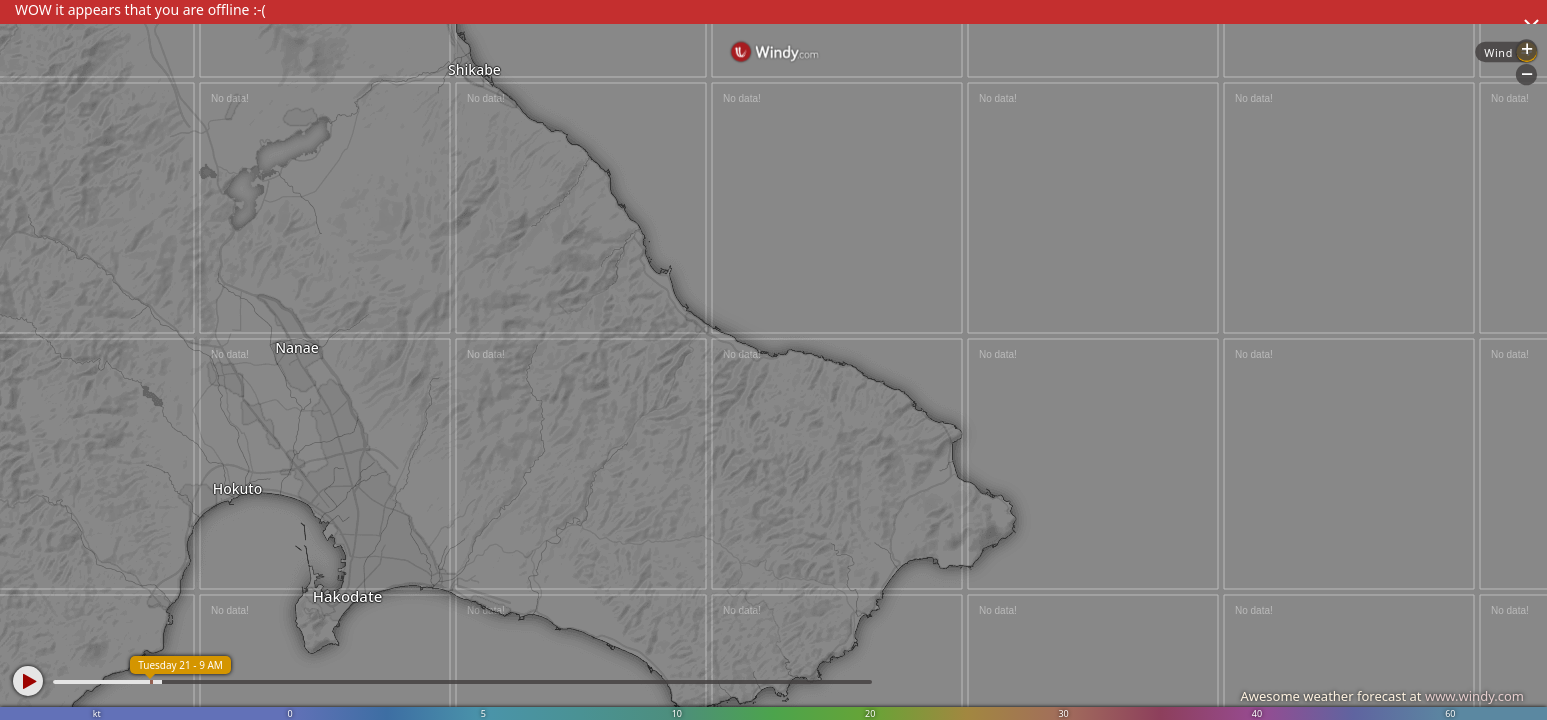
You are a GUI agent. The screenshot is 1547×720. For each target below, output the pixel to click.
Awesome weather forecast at (1382, 696)
